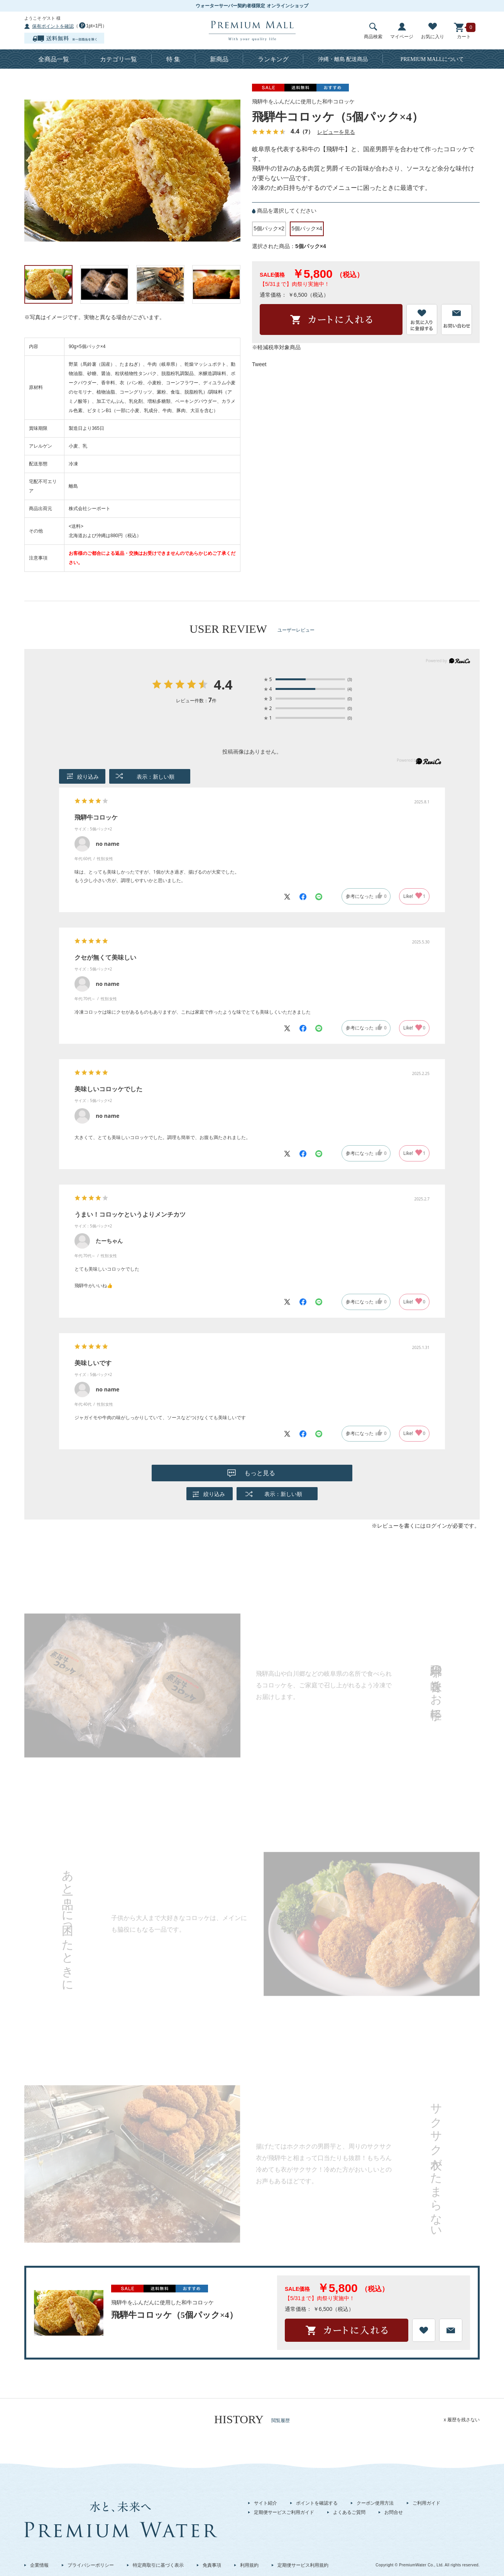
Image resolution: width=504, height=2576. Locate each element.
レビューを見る (336, 131)
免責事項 (212, 2565)
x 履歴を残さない (462, 2419)
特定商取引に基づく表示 (158, 2565)
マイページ (401, 31)
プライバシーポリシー (91, 2565)
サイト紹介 (265, 2503)
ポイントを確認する (317, 2503)
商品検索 (373, 31)
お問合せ (393, 2512)
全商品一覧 (53, 59)
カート (464, 31)
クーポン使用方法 (375, 2503)
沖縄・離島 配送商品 (343, 59)
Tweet (259, 364)
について (432, 59)
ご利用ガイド (426, 2503)
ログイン (436, 1526)
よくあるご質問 (349, 2512)
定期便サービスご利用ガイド (284, 2512)
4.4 (223, 685)
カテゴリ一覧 (118, 59)
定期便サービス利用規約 (302, 2565)
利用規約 (249, 2565)
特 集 (173, 59)
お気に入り (432, 31)
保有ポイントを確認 (53, 26)
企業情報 (39, 2565)
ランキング (273, 59)
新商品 (219, 59)
